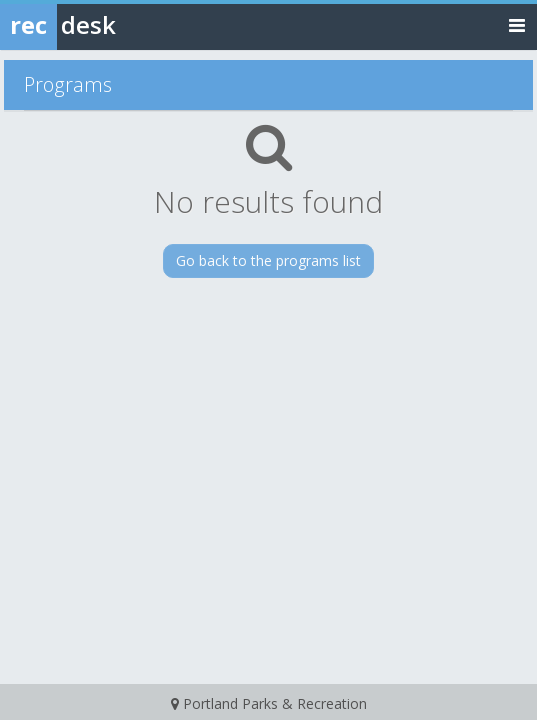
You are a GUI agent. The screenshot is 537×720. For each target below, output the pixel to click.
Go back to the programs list (268, 260)
